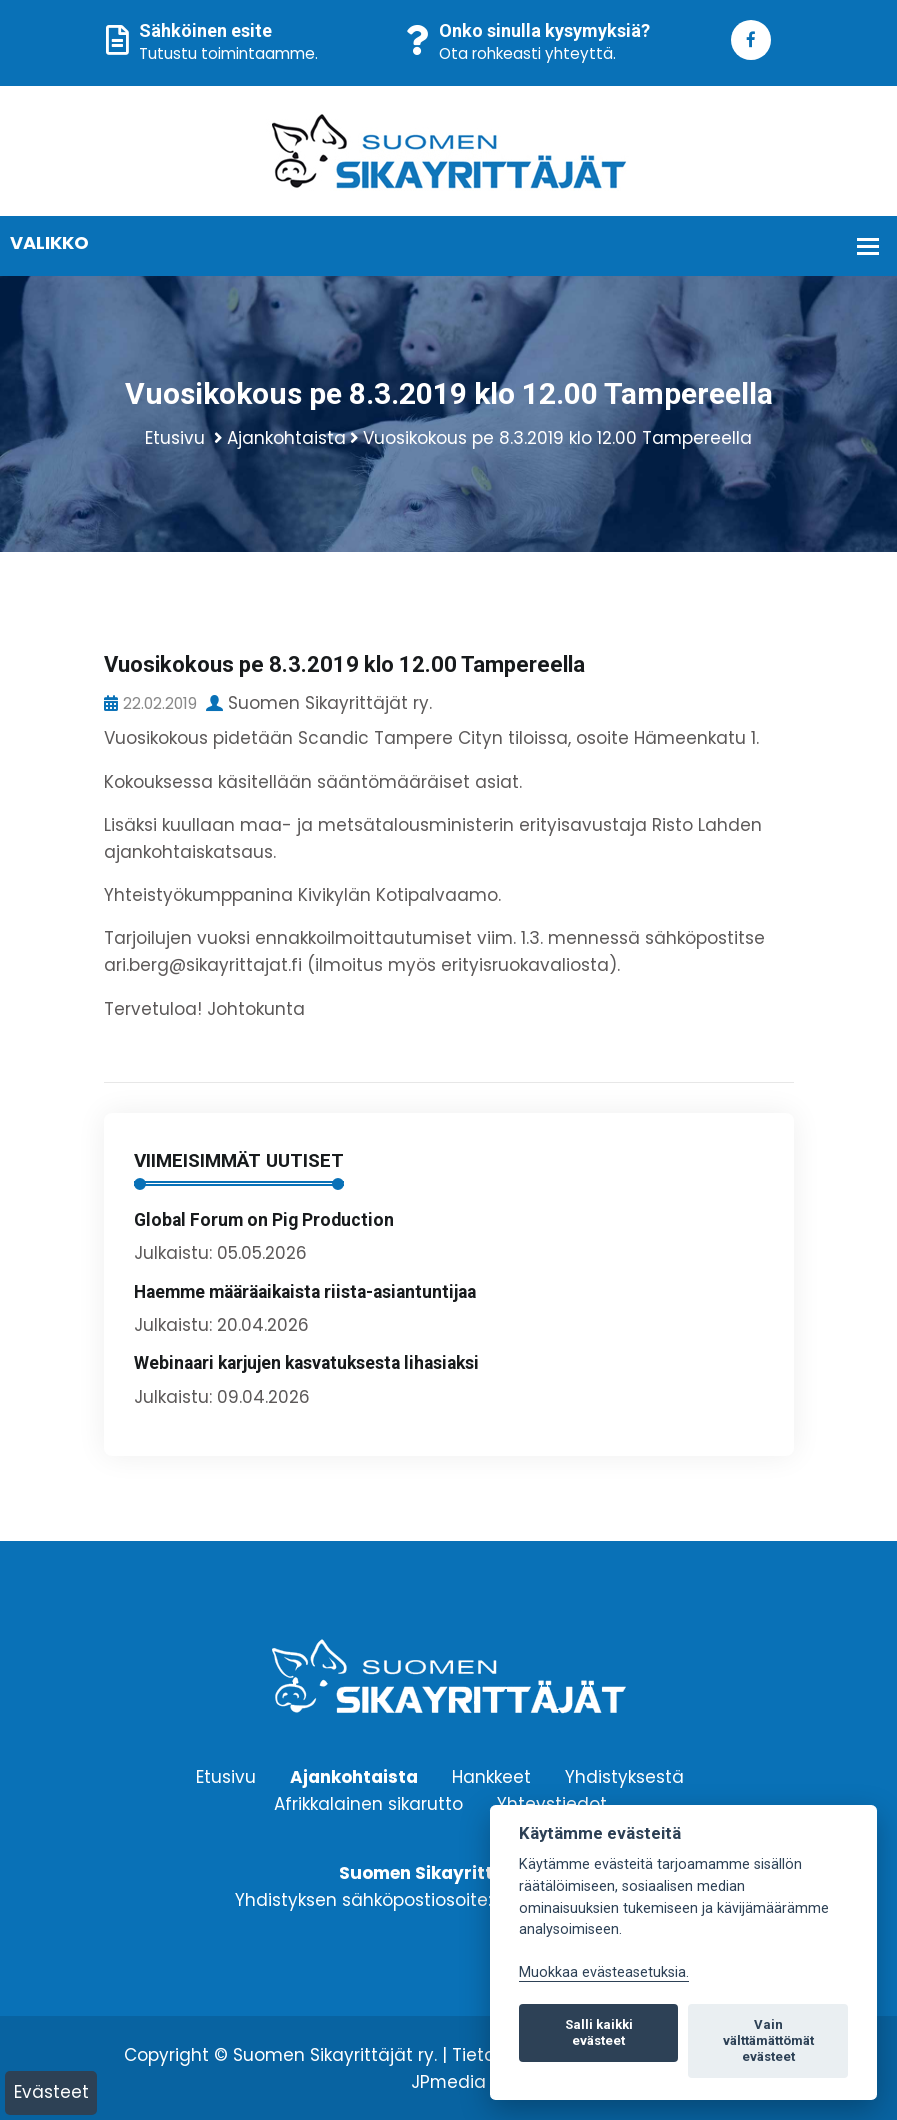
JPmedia (449, 2082)
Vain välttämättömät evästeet (768, 2040)
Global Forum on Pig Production (264, 1220)
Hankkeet (491, 1776)
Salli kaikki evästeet (599, 2032)
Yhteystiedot (552, 1803)
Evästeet (51, 2092)
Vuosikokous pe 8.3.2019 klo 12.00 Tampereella (557, 438)
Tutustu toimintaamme (227, 53)
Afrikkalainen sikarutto (368, 1803)
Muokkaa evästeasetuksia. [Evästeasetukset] (604, 1972)
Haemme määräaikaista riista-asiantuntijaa (305, 1292)
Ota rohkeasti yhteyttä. (527, 53)
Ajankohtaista (286, 438)
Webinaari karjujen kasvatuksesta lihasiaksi (306, 1363)
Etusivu (175, 438)
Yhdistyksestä (624, 1776)
